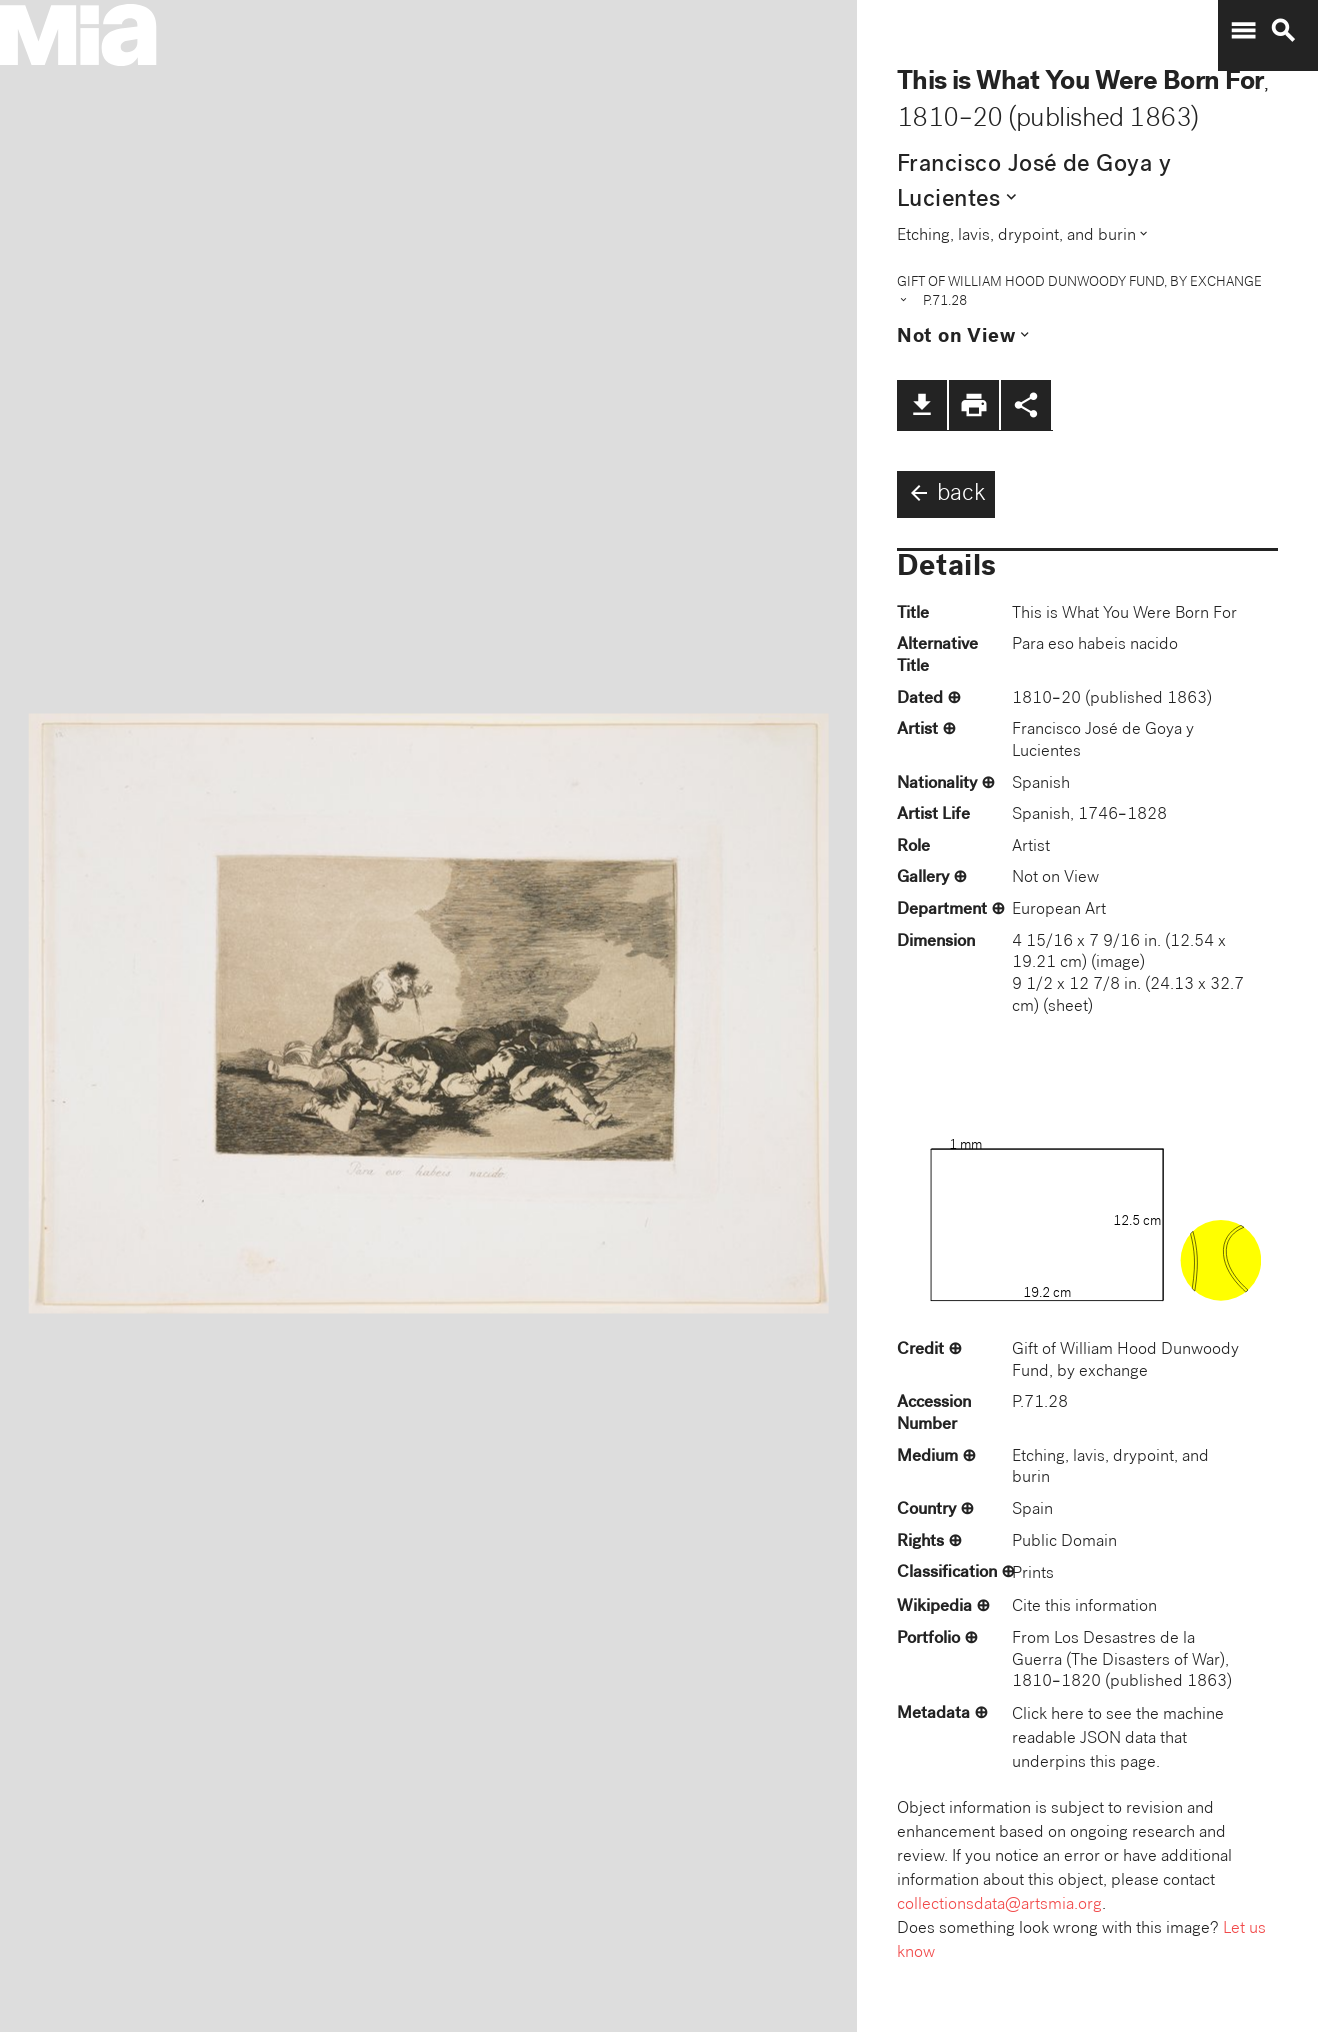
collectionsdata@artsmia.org (999, 1905)
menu (1243, 31)
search (1283, 31)
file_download (922, 405)
